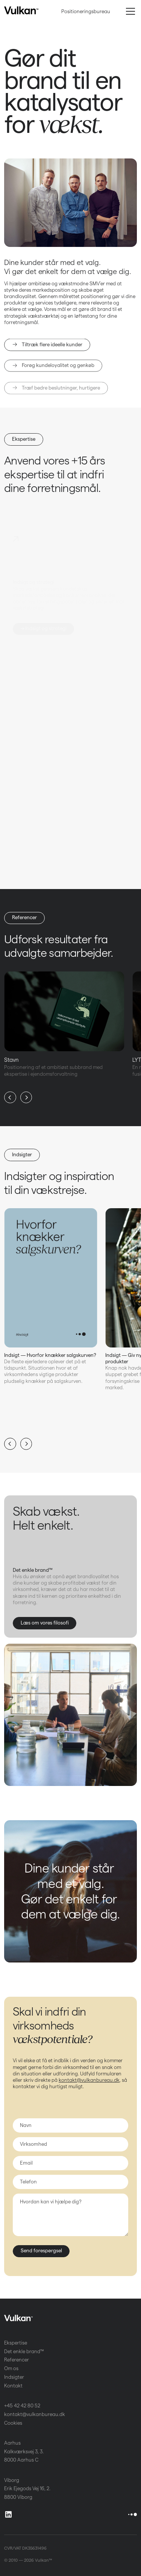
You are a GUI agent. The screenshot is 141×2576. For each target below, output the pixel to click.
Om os (11, 2368)
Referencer (24, 917)
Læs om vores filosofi (45, 1623)
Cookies (13, 2423)
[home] (21, 11)
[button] (128, 11)
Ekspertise (23, 439)
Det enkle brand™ (24, 2351)
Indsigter (22, 1154)
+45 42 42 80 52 (22, 2406)
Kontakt (13, 2386)
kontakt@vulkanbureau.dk (89, 2080)
